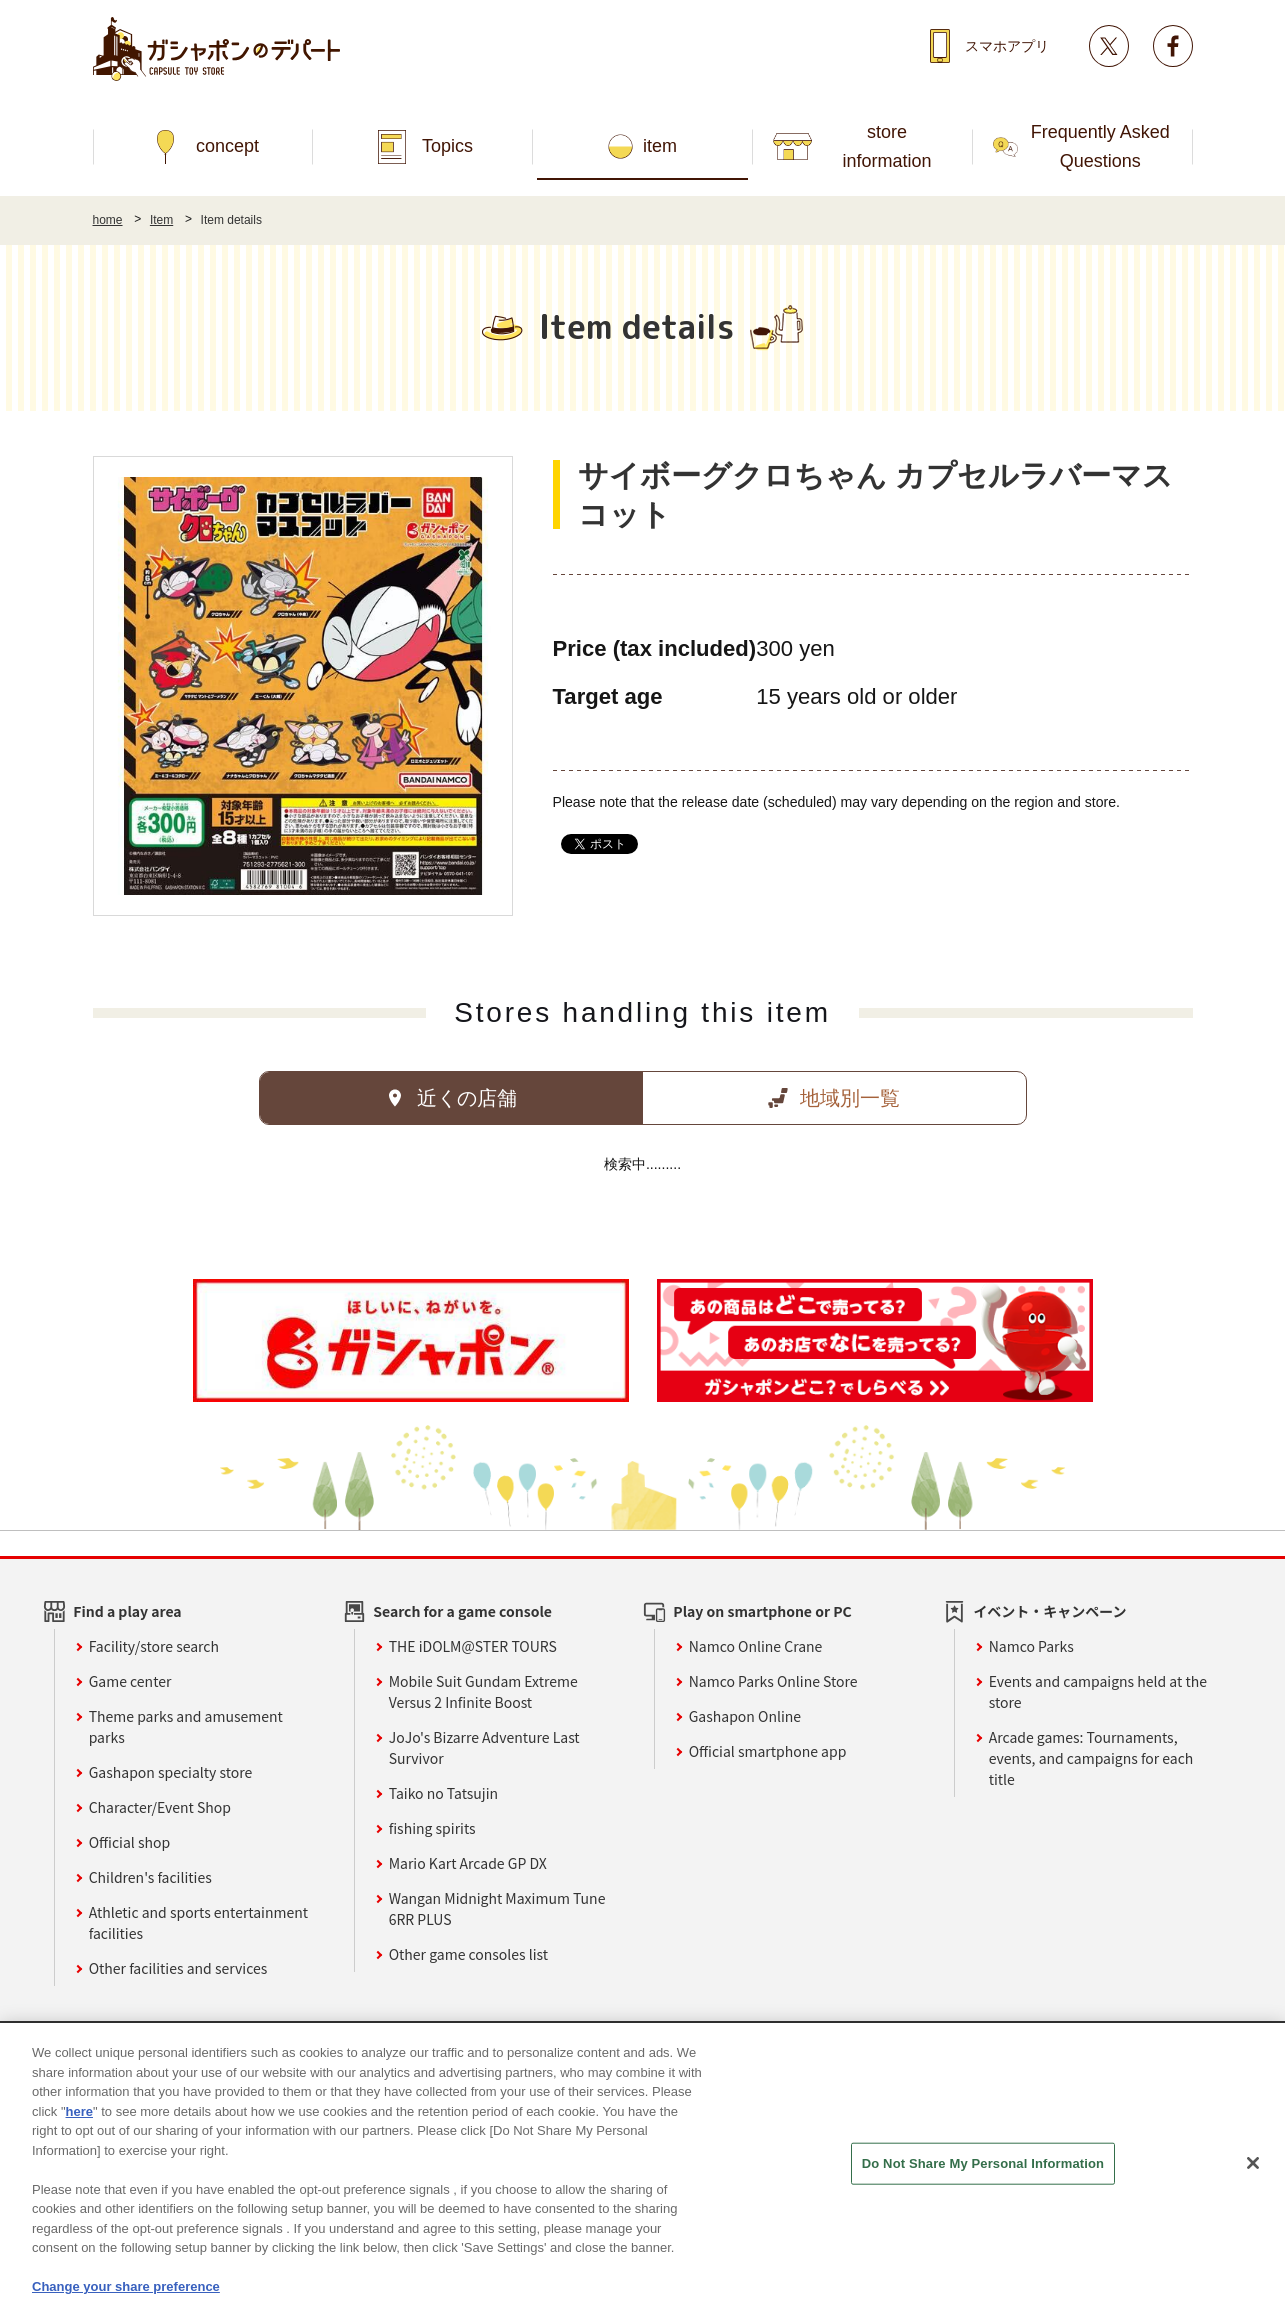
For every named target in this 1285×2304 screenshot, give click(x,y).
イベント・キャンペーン (1049, 1611)
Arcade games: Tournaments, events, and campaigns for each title (1091, 1758)
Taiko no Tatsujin (443, 1793)
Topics (447, 146)
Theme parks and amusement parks (186, 1726)
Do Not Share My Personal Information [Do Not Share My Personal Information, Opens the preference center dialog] (983, 2191)
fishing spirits (432, 1828)
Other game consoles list (468, 1954)
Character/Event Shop (160, 1807)
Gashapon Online (745, 1716)
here (79, 2139)
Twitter (1109, 46)
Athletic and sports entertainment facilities (198, 1922)
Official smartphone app (768, 1751)
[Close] (1253, 2191)
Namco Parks (1031, 1646)
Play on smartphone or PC (762, 1611)
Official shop (129, 1842)
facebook (1173, 46)
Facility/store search (154, 1646)
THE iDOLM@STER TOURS (473, 1646)
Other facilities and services (178, 1968)
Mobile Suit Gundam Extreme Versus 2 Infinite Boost (483, 1691)
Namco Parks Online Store (773, 1681)
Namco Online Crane (756, 1646)
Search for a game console (462, 1611)
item (660, 146)
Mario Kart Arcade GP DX (468, 1863)
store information (887, 146)
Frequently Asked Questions (1100, 146)
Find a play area (127, 1611)
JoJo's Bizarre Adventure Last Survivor (484, 1747)
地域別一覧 (850, 1098)
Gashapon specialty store (171, 1772)
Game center (130, 1681)
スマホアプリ (1007, 46)
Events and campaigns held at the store (1098, 1691)
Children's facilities (150, 1877)
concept (227, 146)
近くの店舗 (467, 1098)
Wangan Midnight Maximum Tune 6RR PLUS (497, 1908)
